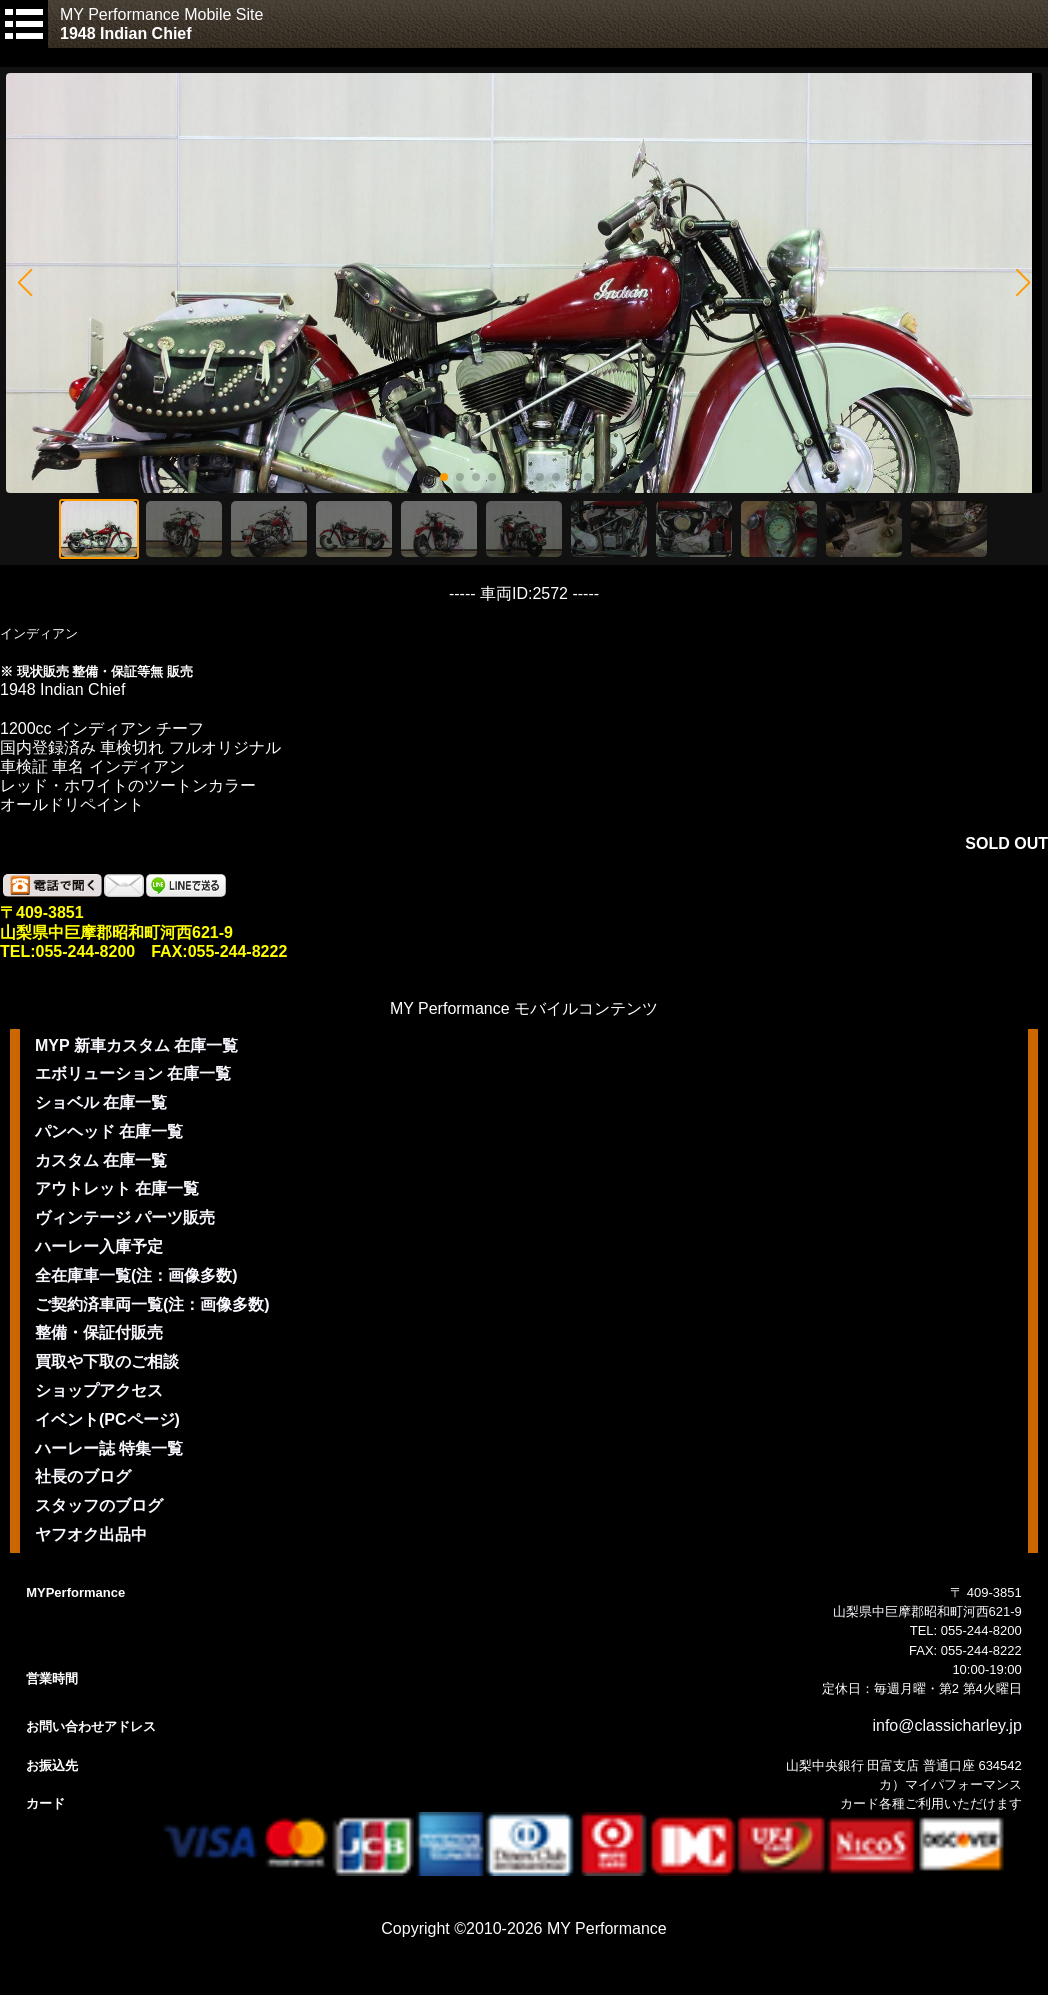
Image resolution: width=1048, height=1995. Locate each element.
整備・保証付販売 (99, 1332)
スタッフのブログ (99, 1505)
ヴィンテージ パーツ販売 (125, 1217)
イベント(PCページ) (107, 1419)
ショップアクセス (99, 1390)
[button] (24, 283)
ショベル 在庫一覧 (101, 1102)
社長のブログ (83, 1476)
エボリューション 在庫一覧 (133, 1073)
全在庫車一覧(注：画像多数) (136, 1275)
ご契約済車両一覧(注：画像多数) (152, 1304)
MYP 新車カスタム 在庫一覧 (136, 1045)
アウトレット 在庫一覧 (117, 1188)
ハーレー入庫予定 (99, 1246)
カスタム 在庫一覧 (101, 1160)
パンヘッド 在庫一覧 (109, 1131)
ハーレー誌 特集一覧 (109, 1448)
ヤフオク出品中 (91, 1534)
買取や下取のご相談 (107, 1361)
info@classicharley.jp (946, 1725)
